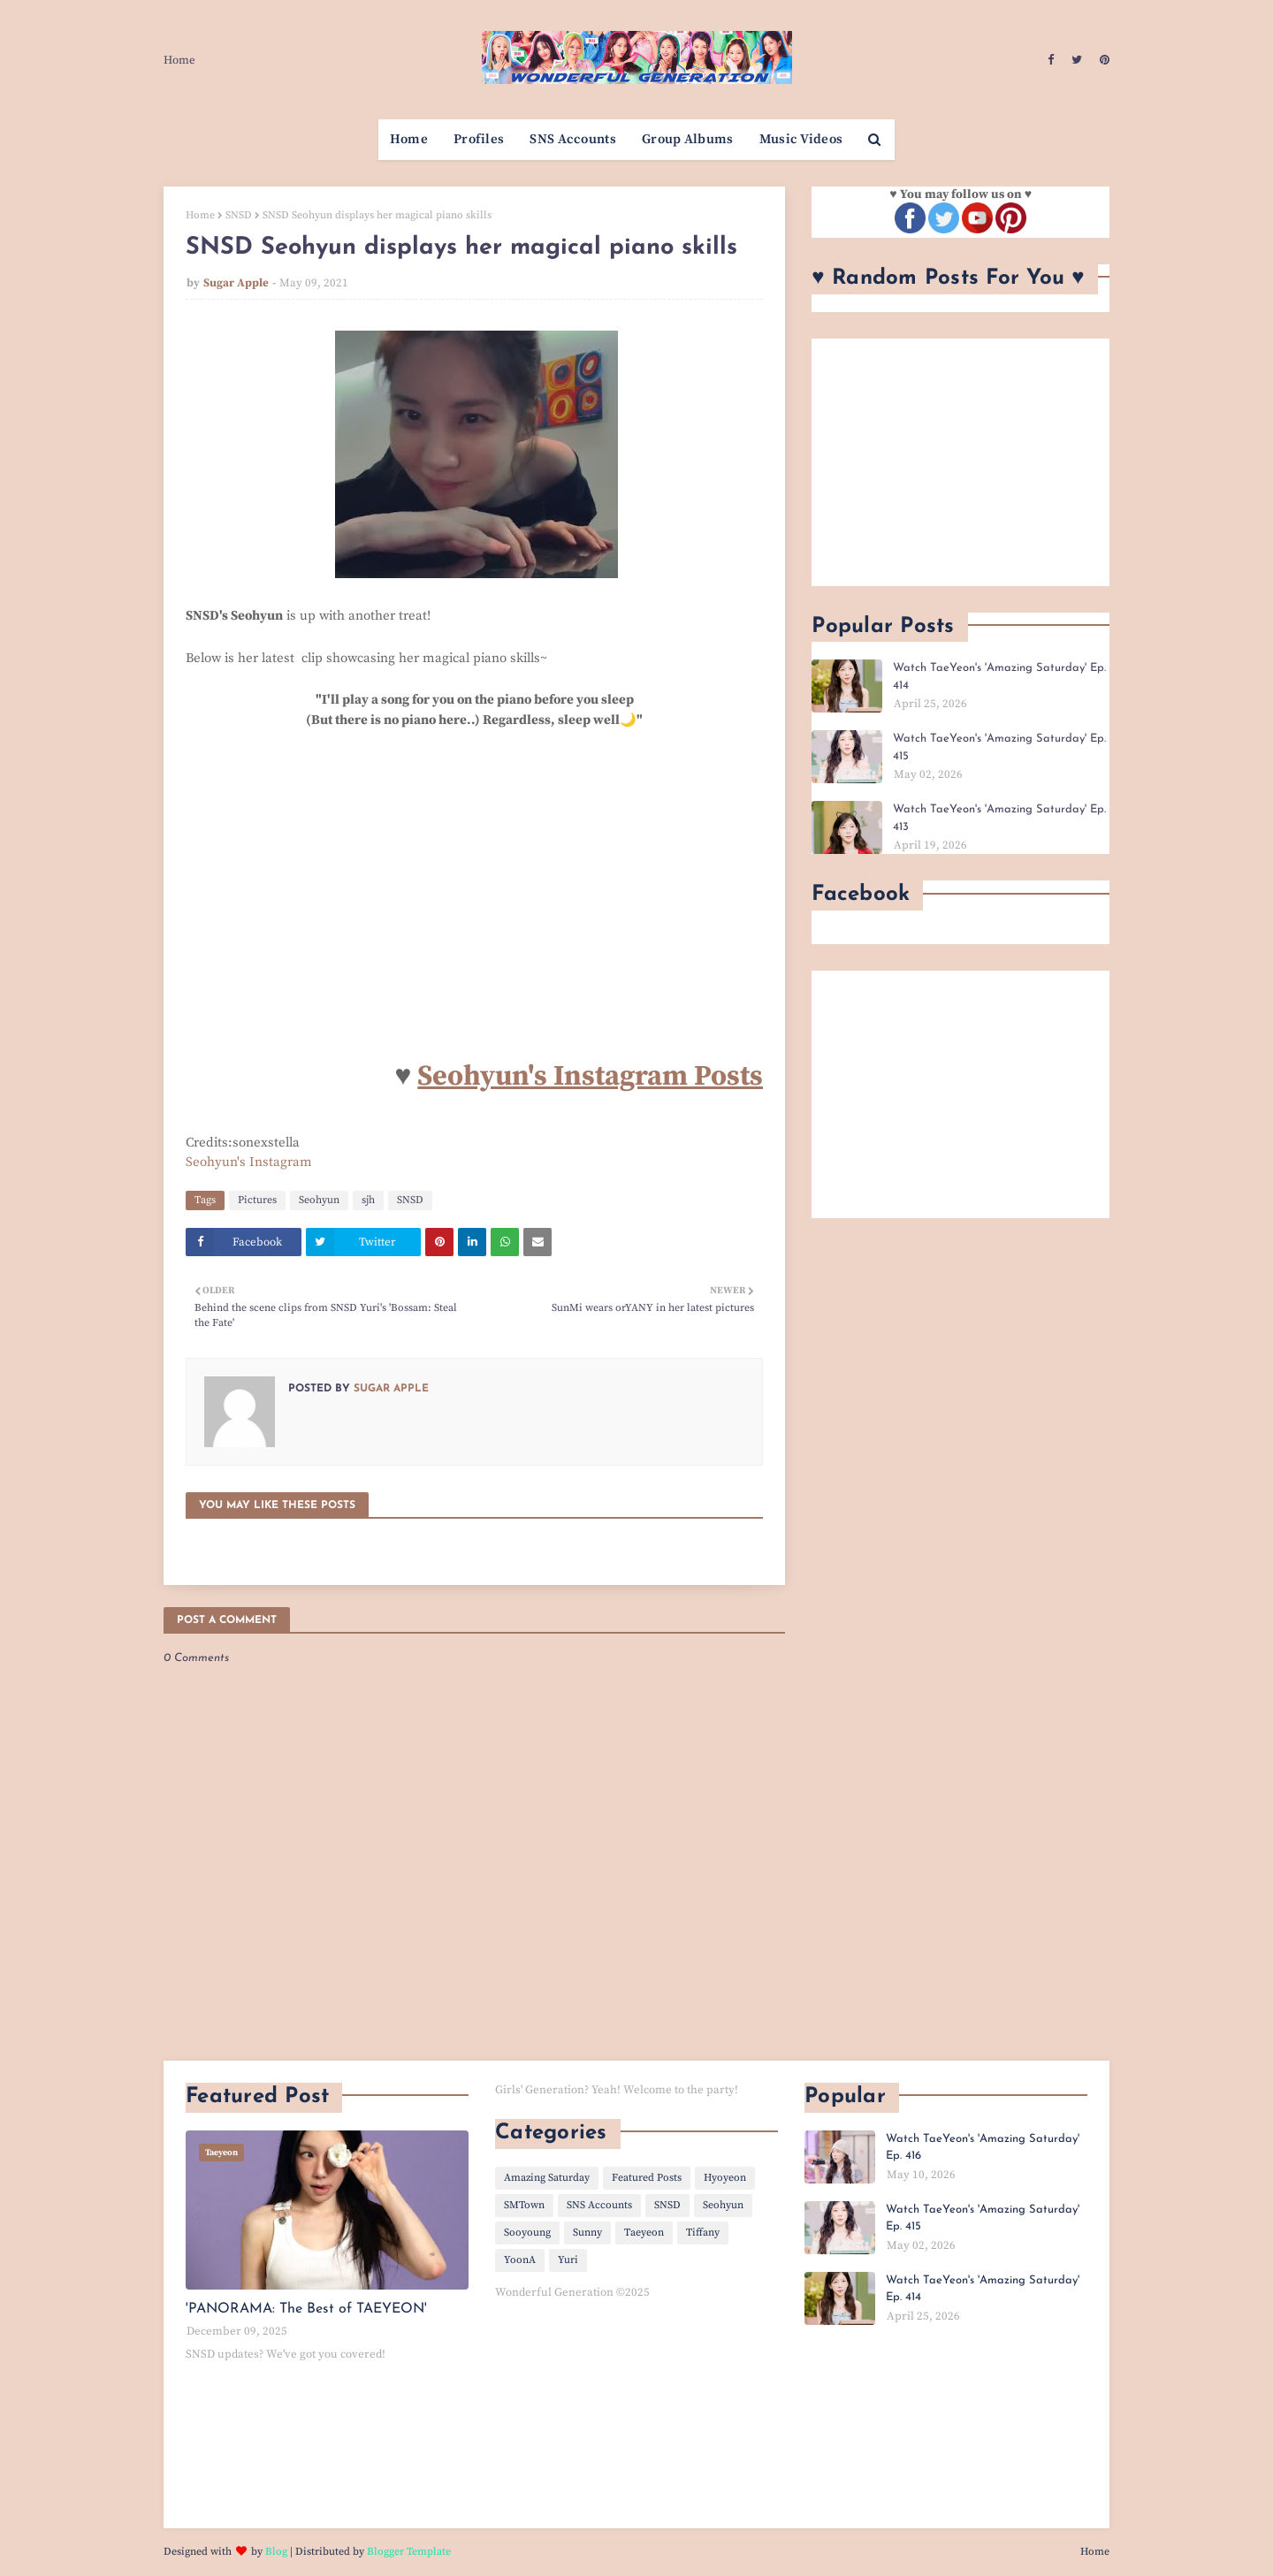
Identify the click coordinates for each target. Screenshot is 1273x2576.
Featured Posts (647, 2177)
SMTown (524, 2205)
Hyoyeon (725, 2177)
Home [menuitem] (409, 139)
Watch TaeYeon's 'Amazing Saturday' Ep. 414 (999, 676)
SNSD (238, 215)
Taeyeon (644, 2232)
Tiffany (703, 2232)
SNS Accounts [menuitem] (573, 139)
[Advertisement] (960, 462)
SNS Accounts (599, 2205)
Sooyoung (527, 2232)
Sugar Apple (236, 283)
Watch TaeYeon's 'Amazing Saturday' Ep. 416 (982, 2147)
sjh (368, 1200)
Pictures (257, 1200)
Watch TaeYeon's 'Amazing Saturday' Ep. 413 (999, 818)
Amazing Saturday (547, 2177)
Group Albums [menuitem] (688, 139)
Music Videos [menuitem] (801, 139)
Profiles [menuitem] (479, 139)
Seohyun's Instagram (249, 1162)
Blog (276, 2551)
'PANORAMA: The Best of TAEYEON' (306, 2309)
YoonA (520, 2260)
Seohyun (319, 1200)
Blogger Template (409, 2551)
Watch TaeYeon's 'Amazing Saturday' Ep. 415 (999, 747)
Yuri (568, 2260)
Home (179, 60)
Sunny (587, 2232)
